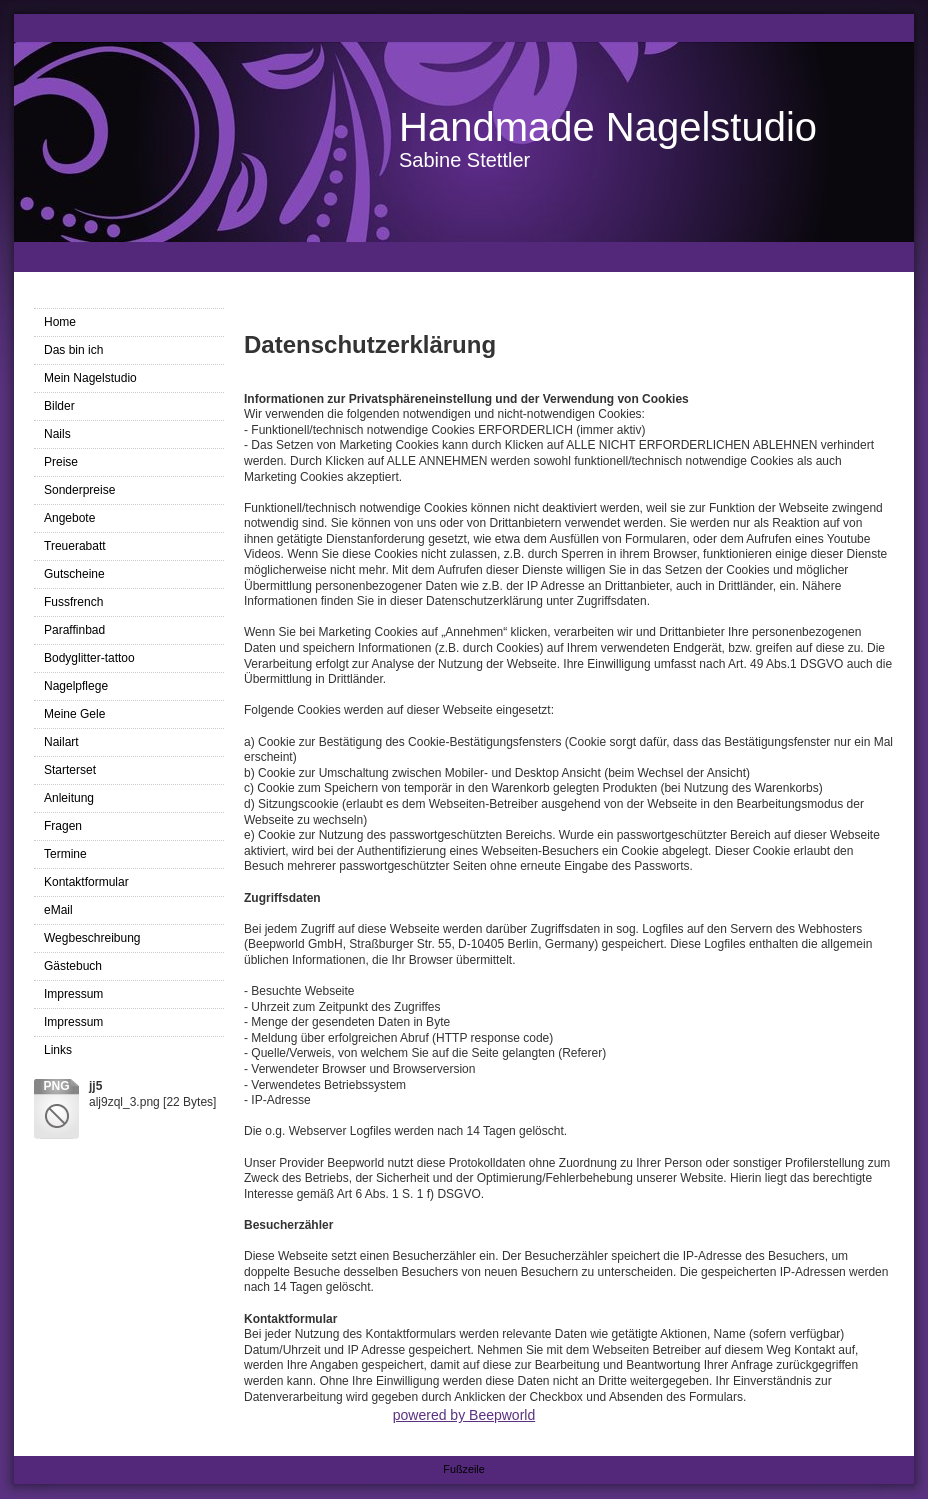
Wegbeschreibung (92, 938)
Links (58, 1050)
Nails (57, 434)
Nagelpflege (76, 686)
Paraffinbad (74, 630)
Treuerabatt (75, 546)
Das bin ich (73, 350)
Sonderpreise (79, 490)
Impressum (73, 994)
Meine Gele (74, 714)
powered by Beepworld (464, 1415)
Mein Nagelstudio (90, 378)
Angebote (69, 518)
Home (60, 322)
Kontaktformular (86, 882)
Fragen (63, 826)
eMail (58, 910)
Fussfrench (73, 602)
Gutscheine (74, 574)
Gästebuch (73, 966)
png (56, 1086)
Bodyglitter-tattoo (89, 658)
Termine (65, 854)
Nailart (61, 742)
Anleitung (69, 798)
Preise (61, 462)
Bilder (59, 406)
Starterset (70, 770)
